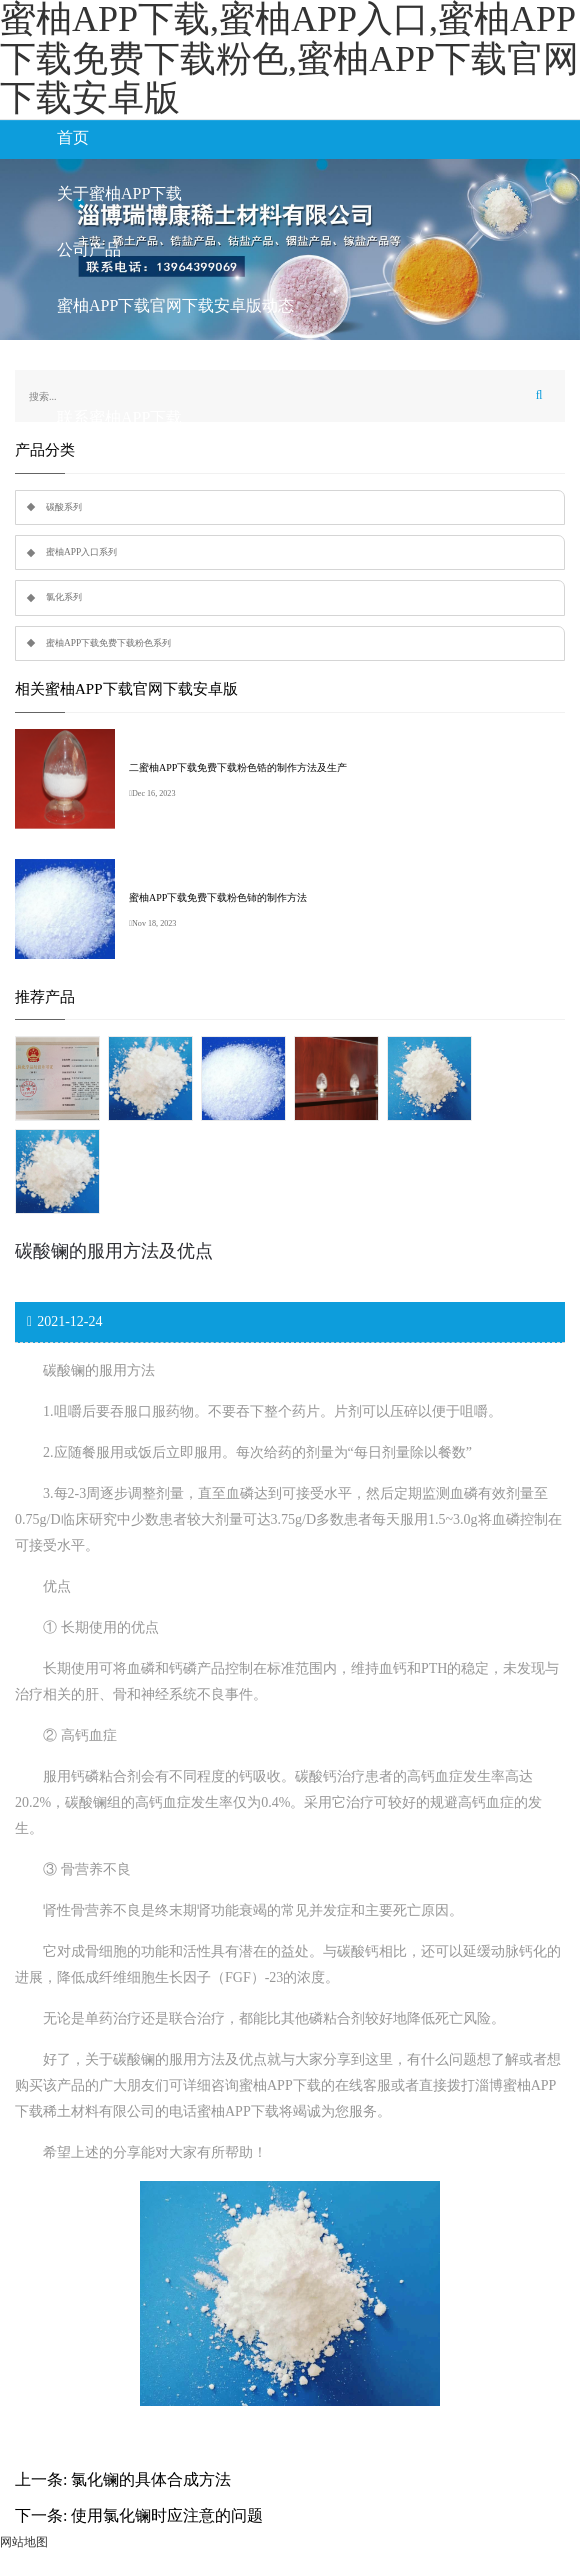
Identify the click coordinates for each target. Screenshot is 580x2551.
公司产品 (89, 249)
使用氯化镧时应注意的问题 (167, 2515)
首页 (73, 137)
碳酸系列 (64, 507)
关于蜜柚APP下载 (119, 193)
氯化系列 (64, 597)
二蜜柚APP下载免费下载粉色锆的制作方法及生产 (238, 767)
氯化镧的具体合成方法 (151, 2479)
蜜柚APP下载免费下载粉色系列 (108, 643)
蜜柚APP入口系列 (81, 552)
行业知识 (89, 361)
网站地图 (24, 2542)
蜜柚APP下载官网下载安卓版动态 (175, 305)
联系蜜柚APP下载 (119, 417)
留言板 (81, 473)
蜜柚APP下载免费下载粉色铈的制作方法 (218, 897)
